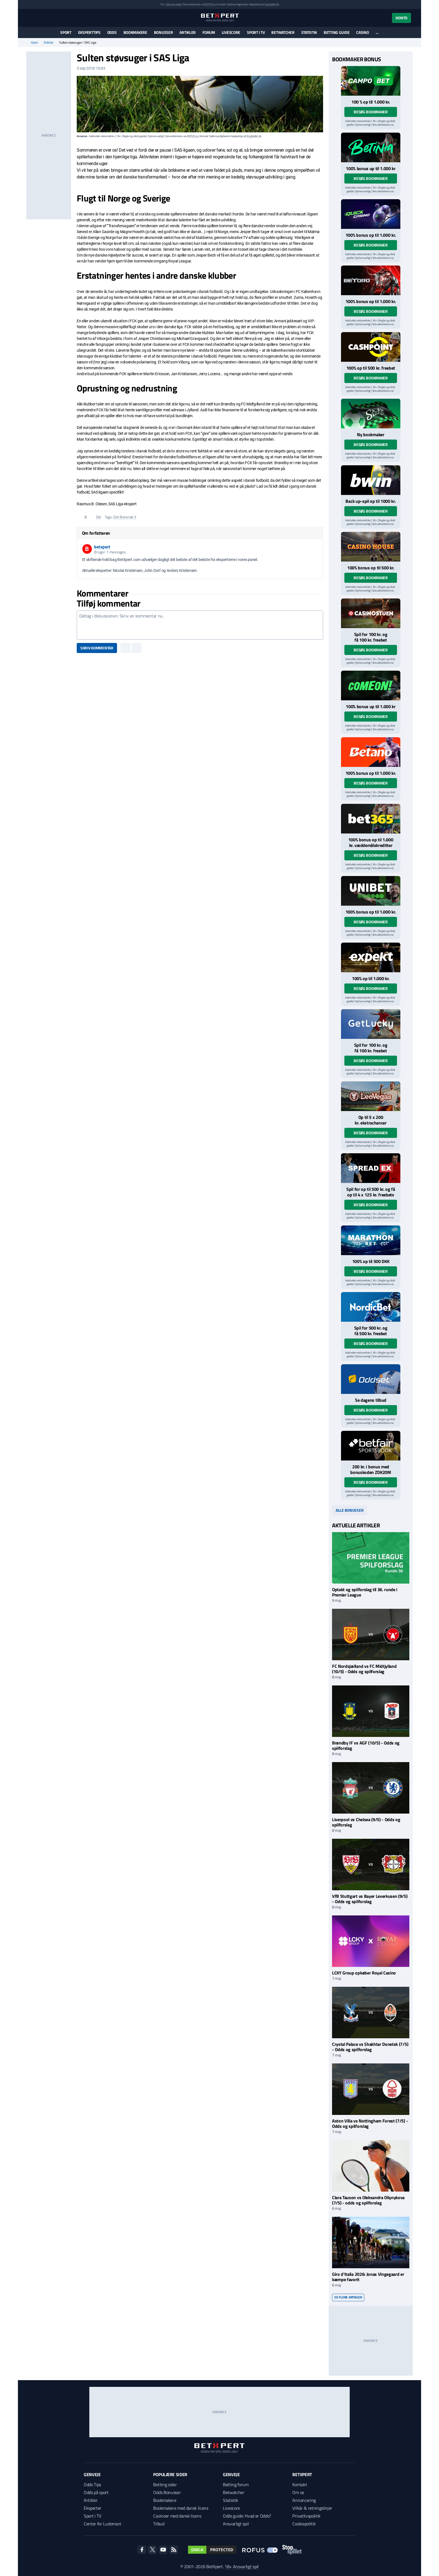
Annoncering (304, 2500)
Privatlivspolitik (306, 2515)
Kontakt (299, 2484)
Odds (112, 32)
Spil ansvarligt (173, 4)
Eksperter (92, 2508)
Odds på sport (96, 2492)
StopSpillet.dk (271, 4)
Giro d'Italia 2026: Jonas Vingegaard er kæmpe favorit (368, 2277)
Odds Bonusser (167, 2492)
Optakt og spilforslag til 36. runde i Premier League (364, 1592)
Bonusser (163, 32)
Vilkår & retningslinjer (312, 2508)
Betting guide (336, 32)
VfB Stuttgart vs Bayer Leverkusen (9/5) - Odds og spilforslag (370, 1899)
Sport (65, 32)
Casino (362, 32)
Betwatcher (282, 32)
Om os (298, 2492)
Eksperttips (89, 32)
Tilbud (158, 2523)
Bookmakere (135, 32)
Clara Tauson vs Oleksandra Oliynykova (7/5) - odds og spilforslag (368, 2200)
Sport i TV (256, 32)
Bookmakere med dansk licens (180, 2508)
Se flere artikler (348, 2297)
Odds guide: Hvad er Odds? (247, 2515)
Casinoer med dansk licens (177, 2515)
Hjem (34, 42)
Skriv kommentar (96, 648)
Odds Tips (92, 2484)
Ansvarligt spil (236, 2523)
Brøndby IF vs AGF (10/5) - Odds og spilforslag (366, 1745)
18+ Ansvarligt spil (242, 2566)
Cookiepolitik (304, 2523)
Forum (208, 32)
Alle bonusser (349, 1510)
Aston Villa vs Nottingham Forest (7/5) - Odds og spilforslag (370, 2123)
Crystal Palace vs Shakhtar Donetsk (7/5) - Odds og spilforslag (370, 2047)
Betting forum (236, 2484)
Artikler (187, 32)
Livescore (231, 32)
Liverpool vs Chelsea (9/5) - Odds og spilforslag (366, 1822)
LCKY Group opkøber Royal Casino (364, 1972)
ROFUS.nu (210, 4)
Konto (401, 18)
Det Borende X (124, 517)
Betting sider (165, 2484)
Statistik (309, 32)
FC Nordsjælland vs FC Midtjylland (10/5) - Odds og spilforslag (364, 1669)
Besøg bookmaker (371, 112)
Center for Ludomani (102, 2523)
